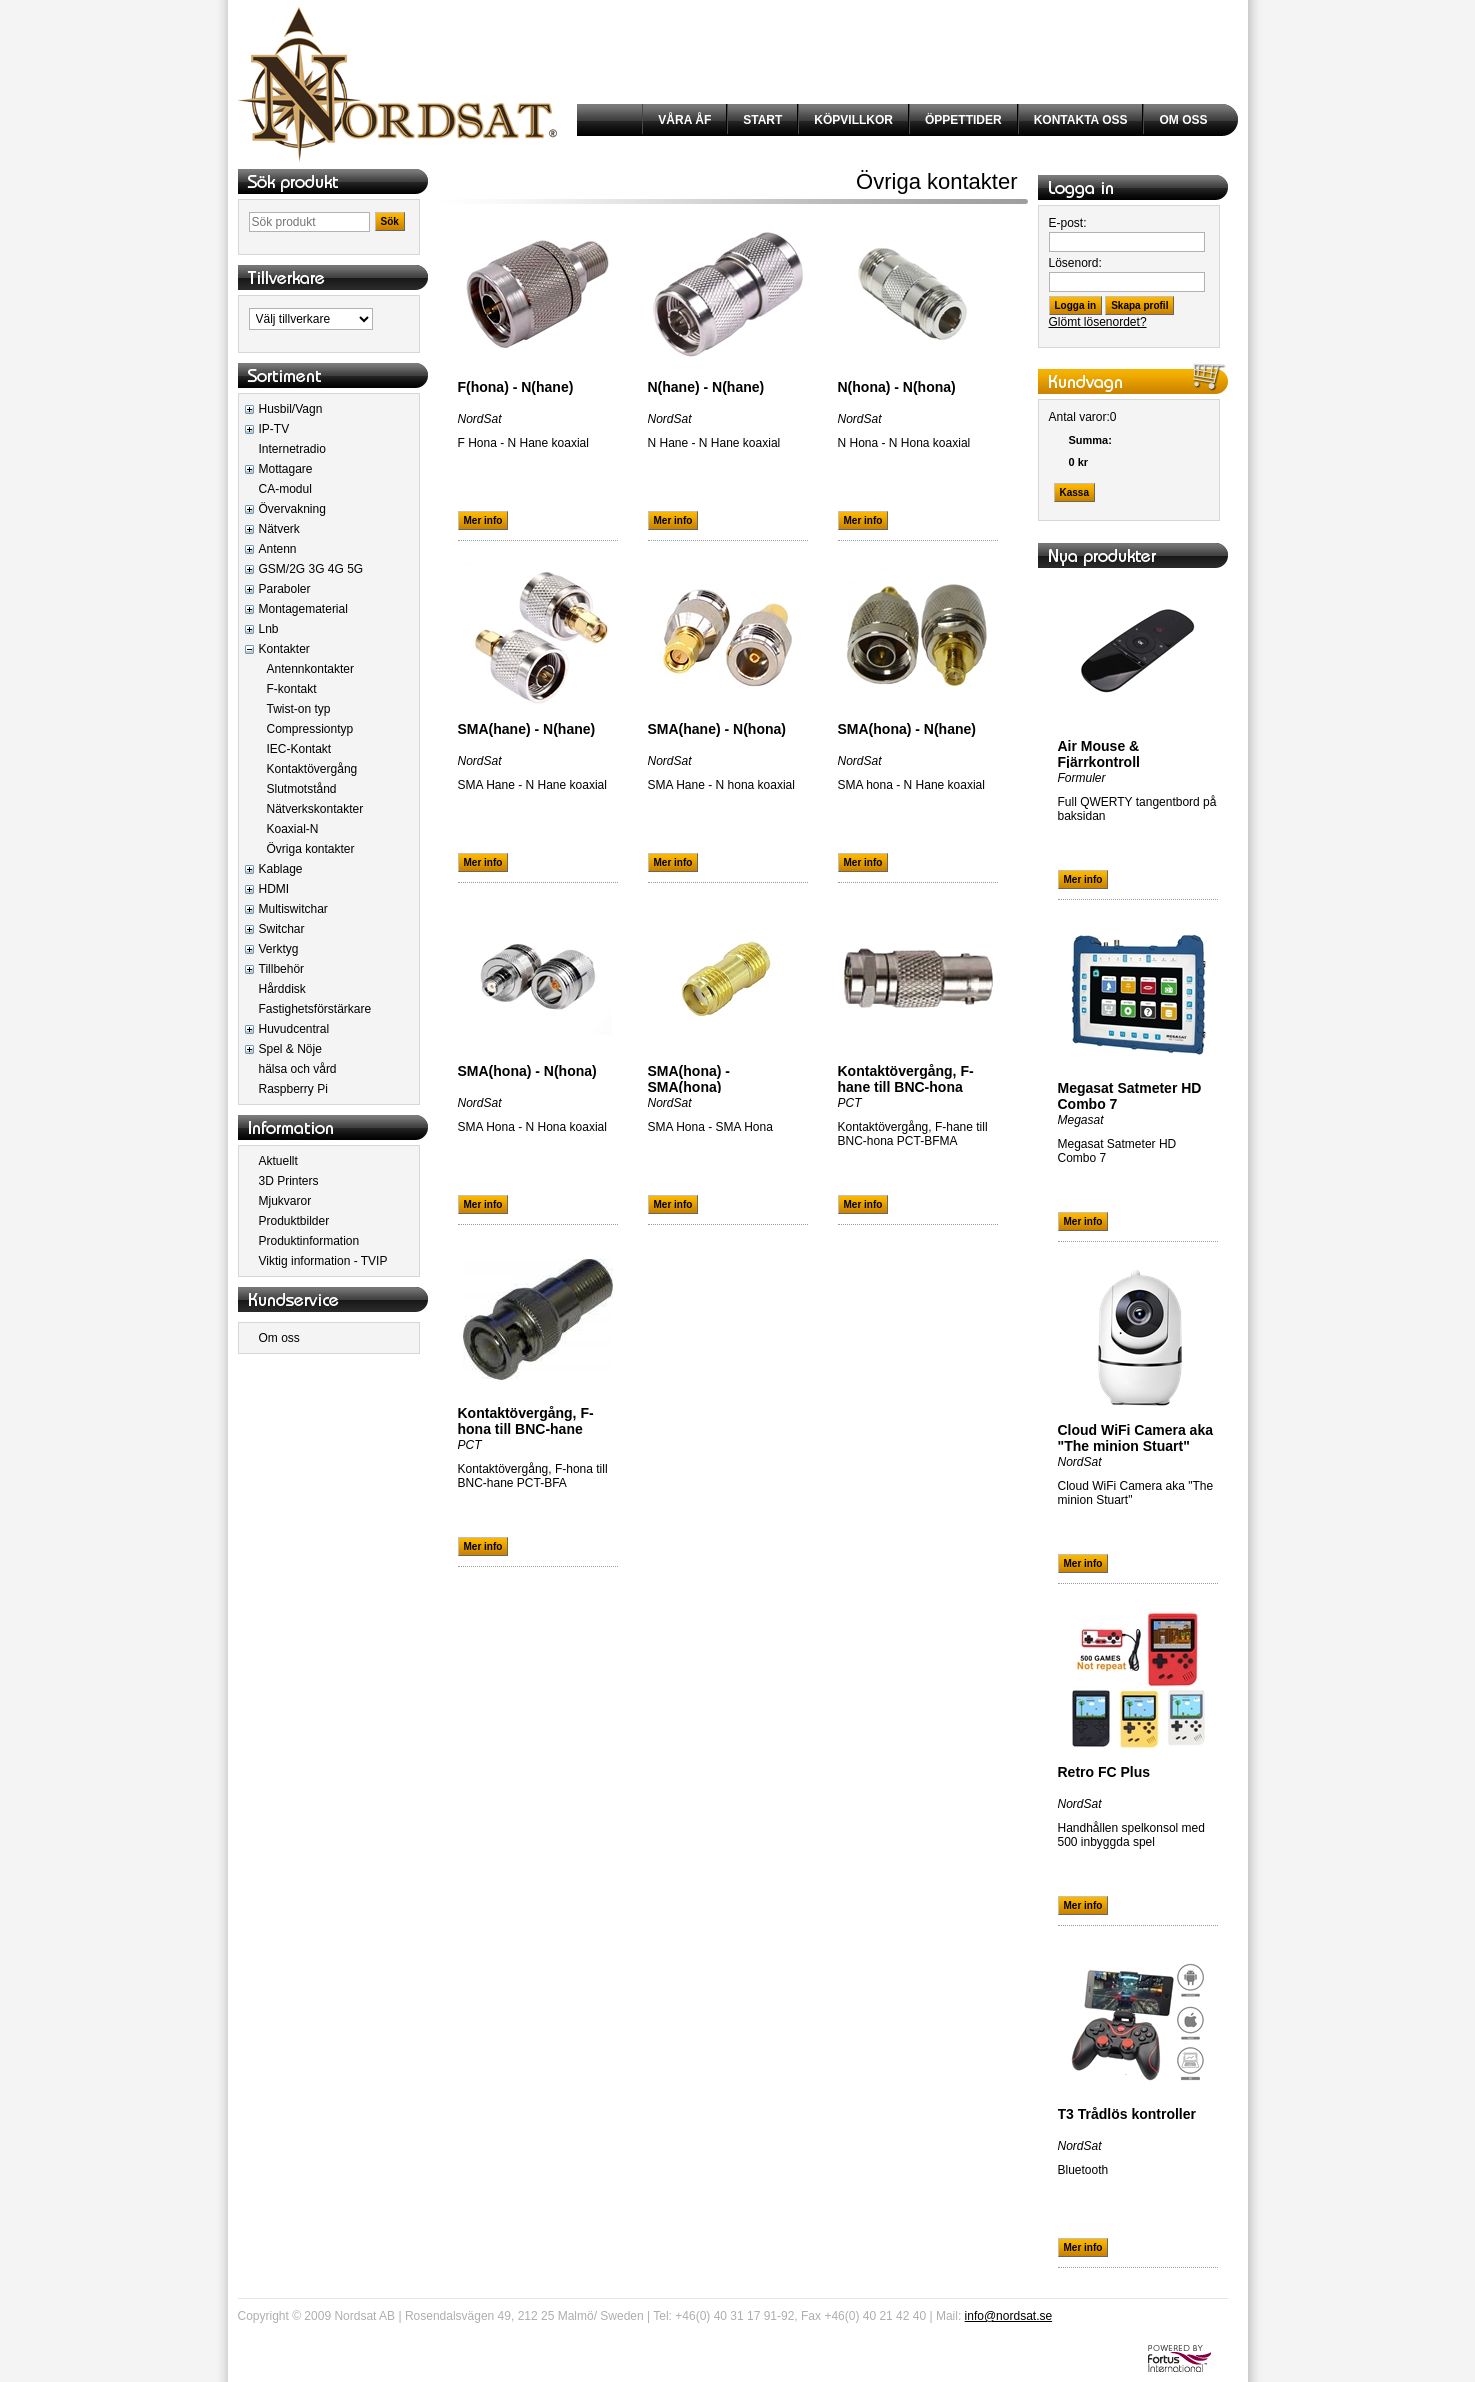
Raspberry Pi (293, 1089)
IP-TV (274, 429)
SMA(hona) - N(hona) (527, 1071)
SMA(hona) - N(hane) (907, 729)
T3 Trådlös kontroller (1127, 2114)
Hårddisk (282, 989)
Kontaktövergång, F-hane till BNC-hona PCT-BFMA (906, 1087)
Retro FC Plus (1104, 1772)
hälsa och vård (298, 1069)
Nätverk (279, 529)
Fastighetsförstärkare (315, 1009)
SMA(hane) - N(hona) (717, 729)
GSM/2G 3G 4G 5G (311, 569)
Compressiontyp (310, 729)
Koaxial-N (293, 829)
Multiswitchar (293, 909)
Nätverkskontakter (315, 809)
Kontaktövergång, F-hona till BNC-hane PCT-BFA (526, 1429)
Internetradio (292, 449)
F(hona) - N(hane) (516, 387)
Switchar (282, 929)
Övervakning (292, 509)
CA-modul (285, 489)
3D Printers (289, 1181)
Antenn (278, 549)
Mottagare (286, 469)
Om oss (279, 1338)
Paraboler (285, 589)
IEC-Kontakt (299, 749)
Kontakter (284, 649)
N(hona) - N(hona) (897, 387)
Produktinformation (309, 1241)
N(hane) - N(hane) (706, 387)
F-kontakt (292, 689)
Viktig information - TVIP (323, 1261)
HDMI (274, 889)
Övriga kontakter (311, 849)
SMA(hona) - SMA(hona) (689, 1079)
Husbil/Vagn (291, 409)
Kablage (281, 869)
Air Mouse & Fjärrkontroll (1099, 754)
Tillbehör (282, 969)
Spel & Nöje (290, 1049)
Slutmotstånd (302, 789)
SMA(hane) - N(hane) (527, 729)
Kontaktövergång (312, 769)
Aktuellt (278, 1161)
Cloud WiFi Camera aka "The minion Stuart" (1135, 1438)
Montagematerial (303, 609)
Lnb (269, 629)
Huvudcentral (294, 1029)
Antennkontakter (310, 669)
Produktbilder (294, 1221)
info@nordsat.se (1009, 2316)
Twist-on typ (299, 709)
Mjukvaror (285, 1201)
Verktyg (279, 949)
